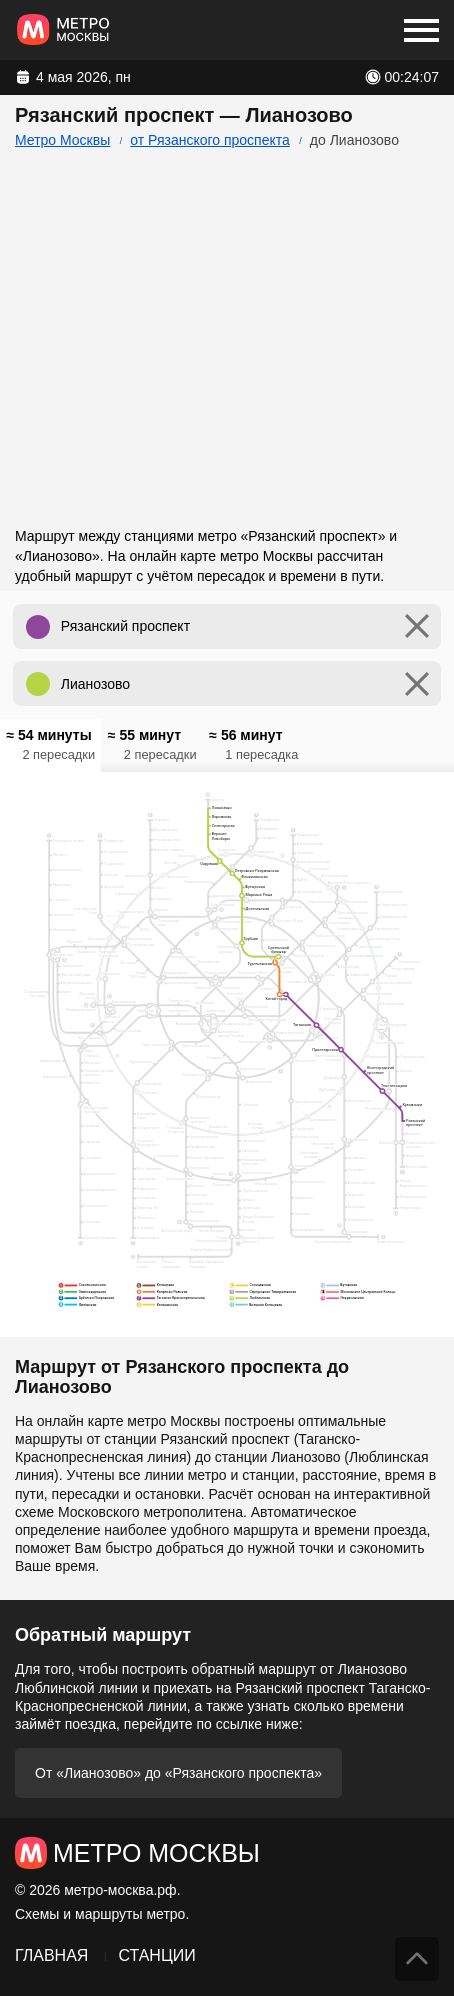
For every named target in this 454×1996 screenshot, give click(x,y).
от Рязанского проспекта (210, 140)
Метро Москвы (62, 140)
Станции (156, 1955)
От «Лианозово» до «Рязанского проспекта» (178, 1773)
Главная (51, 1955)
